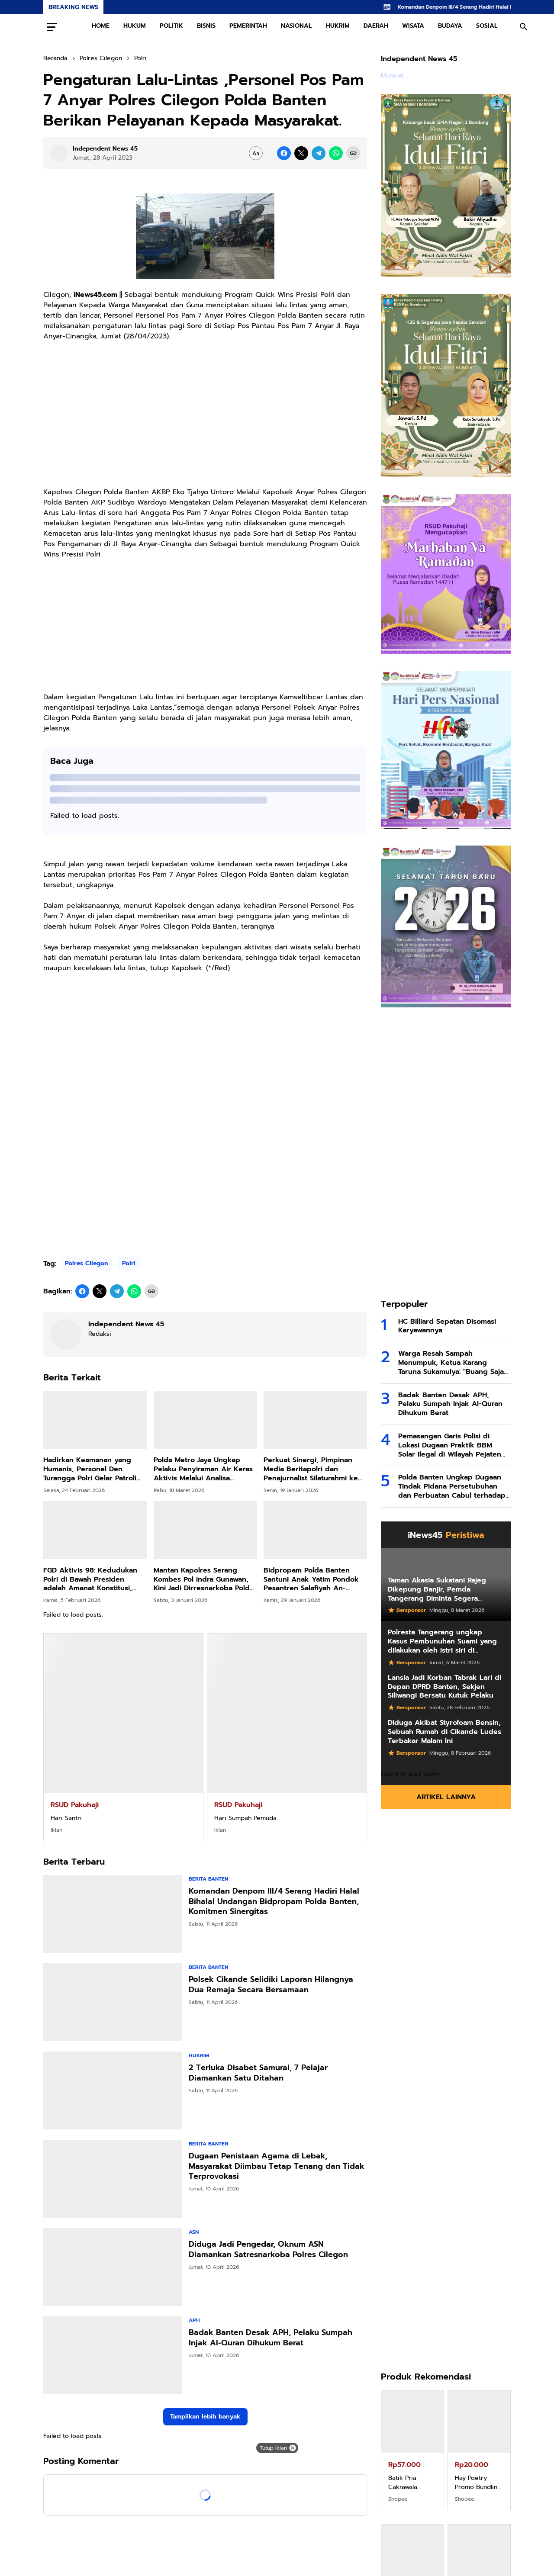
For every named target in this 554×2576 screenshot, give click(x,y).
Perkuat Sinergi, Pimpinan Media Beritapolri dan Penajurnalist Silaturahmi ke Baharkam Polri (311, 1469)
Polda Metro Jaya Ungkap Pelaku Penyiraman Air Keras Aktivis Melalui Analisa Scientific (203, 1469)
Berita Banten (208, 1879)
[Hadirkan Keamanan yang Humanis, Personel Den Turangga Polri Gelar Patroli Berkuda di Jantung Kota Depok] (95, 1420)
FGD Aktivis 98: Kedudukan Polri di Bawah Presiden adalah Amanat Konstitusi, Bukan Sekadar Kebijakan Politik (90, 1579)
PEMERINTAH (248, 25)
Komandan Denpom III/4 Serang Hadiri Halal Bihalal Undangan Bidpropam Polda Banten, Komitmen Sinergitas (274, 1901)
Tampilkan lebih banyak (205, 2416)
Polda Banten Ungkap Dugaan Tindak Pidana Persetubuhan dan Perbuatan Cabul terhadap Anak (452, 1486)
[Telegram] (318, 153)
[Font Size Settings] (256, 153)
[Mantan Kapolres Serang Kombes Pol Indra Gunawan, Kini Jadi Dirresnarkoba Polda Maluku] (205, 1530)
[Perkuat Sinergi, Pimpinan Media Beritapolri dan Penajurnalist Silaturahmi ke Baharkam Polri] (315, 1420)
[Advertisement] (205, 419)
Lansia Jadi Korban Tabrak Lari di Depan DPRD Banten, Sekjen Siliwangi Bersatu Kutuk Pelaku (444, 1686)
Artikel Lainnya (446, 1797)
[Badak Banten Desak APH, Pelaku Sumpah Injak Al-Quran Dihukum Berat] (112, 2355)
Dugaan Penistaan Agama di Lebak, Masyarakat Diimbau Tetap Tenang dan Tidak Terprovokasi (276, 2166)
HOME (101, 25)
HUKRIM (338, 25)
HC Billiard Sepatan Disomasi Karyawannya (447, 1326)
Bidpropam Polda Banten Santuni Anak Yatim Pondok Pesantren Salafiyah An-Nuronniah (311, 1579)
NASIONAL (296, 25)
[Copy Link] (353, 153)
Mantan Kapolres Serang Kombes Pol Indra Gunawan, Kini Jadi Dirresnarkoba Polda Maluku (204, 1579)
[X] (301, 153)
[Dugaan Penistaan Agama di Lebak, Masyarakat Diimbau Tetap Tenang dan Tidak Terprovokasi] (112, 2179)
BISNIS (206, 25)
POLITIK (171, 25)
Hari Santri (66, 1818)
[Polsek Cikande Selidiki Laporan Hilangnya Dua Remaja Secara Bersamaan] (112, 2002)
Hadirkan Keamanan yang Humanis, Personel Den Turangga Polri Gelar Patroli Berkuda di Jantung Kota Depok (89, 1469)
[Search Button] (523, 26)
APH (194, 2320)
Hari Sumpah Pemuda (245, 1818)
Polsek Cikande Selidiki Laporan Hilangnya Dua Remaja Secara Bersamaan (271, 1985)
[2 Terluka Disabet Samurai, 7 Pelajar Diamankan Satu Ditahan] (112, 2090)
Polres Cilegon (86, 1263)
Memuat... (394, 75)
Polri (128, 1263)
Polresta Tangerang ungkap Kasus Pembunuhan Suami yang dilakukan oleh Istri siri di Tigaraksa (442, 1641)
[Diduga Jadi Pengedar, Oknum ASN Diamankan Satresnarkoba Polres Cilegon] (112, 2267)
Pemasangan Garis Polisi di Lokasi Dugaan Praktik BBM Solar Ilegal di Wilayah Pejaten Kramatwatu (449, 1445)
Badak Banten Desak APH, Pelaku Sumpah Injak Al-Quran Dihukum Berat (270, 2338)
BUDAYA (450, 25)
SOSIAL (487, 25)
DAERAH (376, 25)
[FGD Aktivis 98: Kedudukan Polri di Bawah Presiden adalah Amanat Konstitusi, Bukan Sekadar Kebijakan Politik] (95, 1530)
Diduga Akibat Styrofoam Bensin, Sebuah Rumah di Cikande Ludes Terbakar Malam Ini (444, 1731)
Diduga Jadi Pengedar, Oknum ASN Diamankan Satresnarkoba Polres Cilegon (268, 2249)
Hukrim (199, 2055)
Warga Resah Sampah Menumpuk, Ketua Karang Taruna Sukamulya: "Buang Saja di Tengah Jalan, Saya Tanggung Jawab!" (453, 1362)
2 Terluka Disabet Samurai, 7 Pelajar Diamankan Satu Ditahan (258, 2073)
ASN (194, 2232)
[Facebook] (284, 153)
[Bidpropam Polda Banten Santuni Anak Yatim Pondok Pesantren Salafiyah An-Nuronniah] (315, 1530)
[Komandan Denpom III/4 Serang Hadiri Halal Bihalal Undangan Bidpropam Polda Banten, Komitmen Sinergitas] (112, 1914)
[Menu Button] (52, 26)
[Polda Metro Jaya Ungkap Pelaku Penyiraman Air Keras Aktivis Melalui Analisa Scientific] (205, 1420)
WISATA (413, 25)
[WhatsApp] (336, 153)
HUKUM (134, 25)
